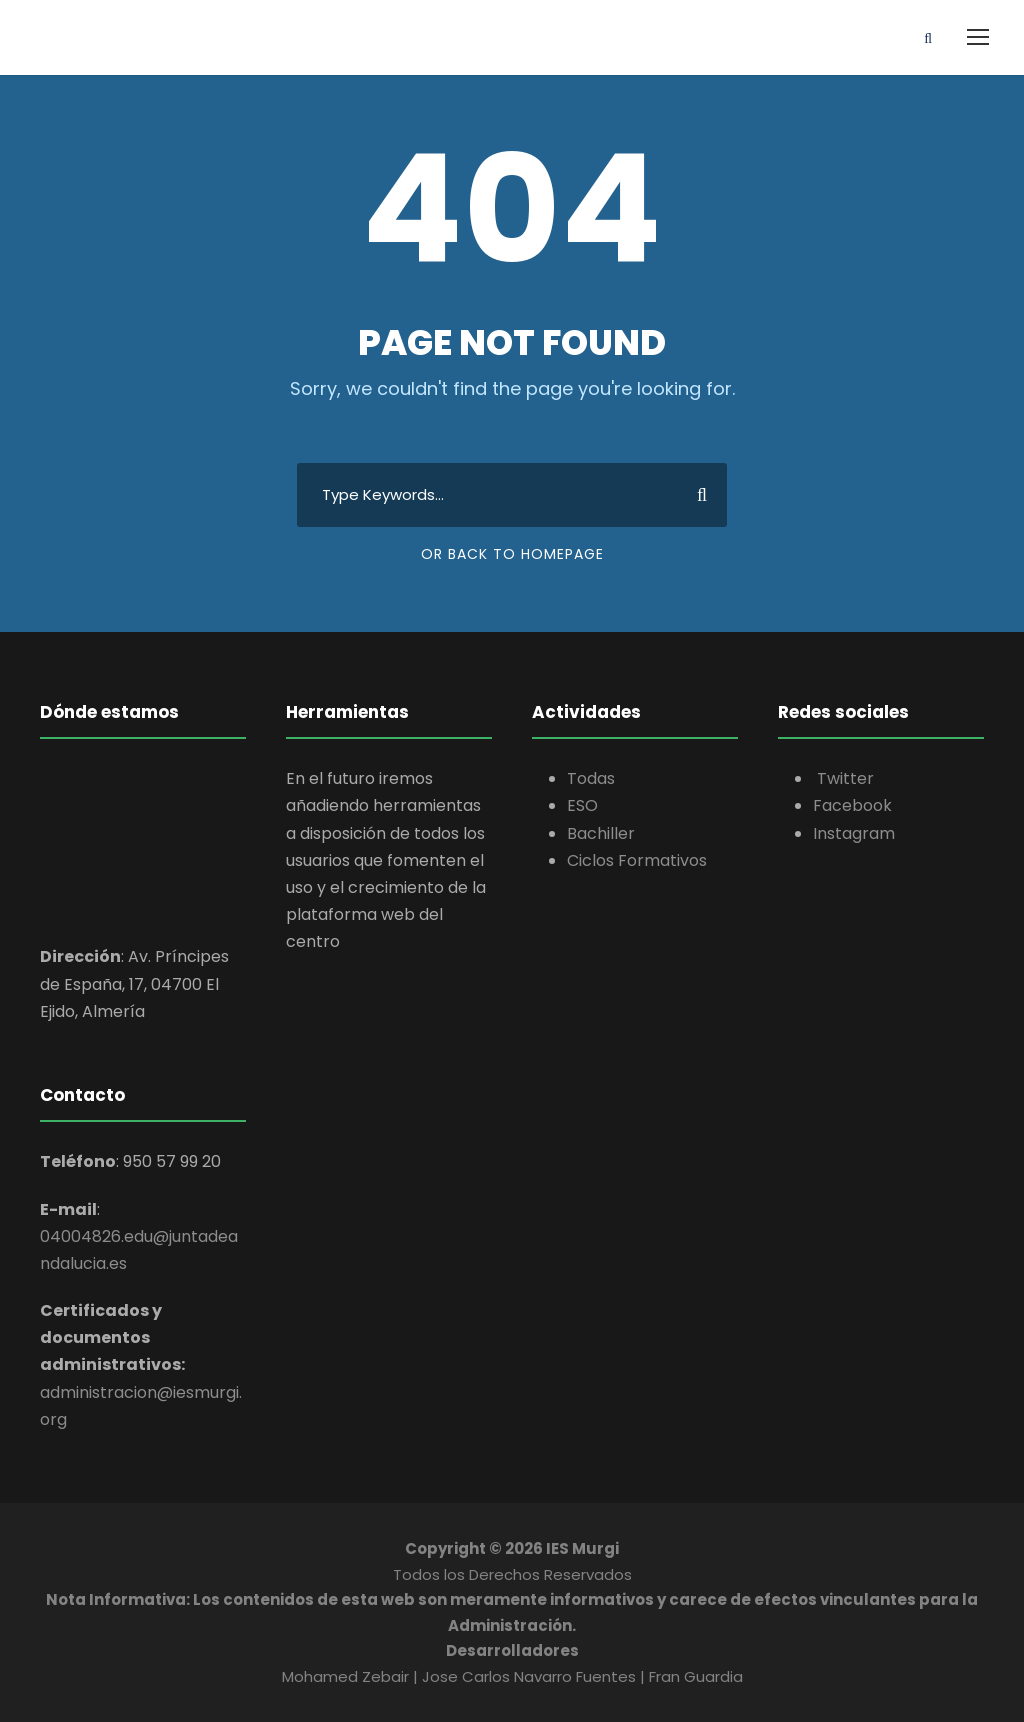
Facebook (852, 805)
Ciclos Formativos (637, 860)
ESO (582, 805)
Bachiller (601, 833)
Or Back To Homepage (512, 554)
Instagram (854, 833)
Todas (591, 778)
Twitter (843, 778)
